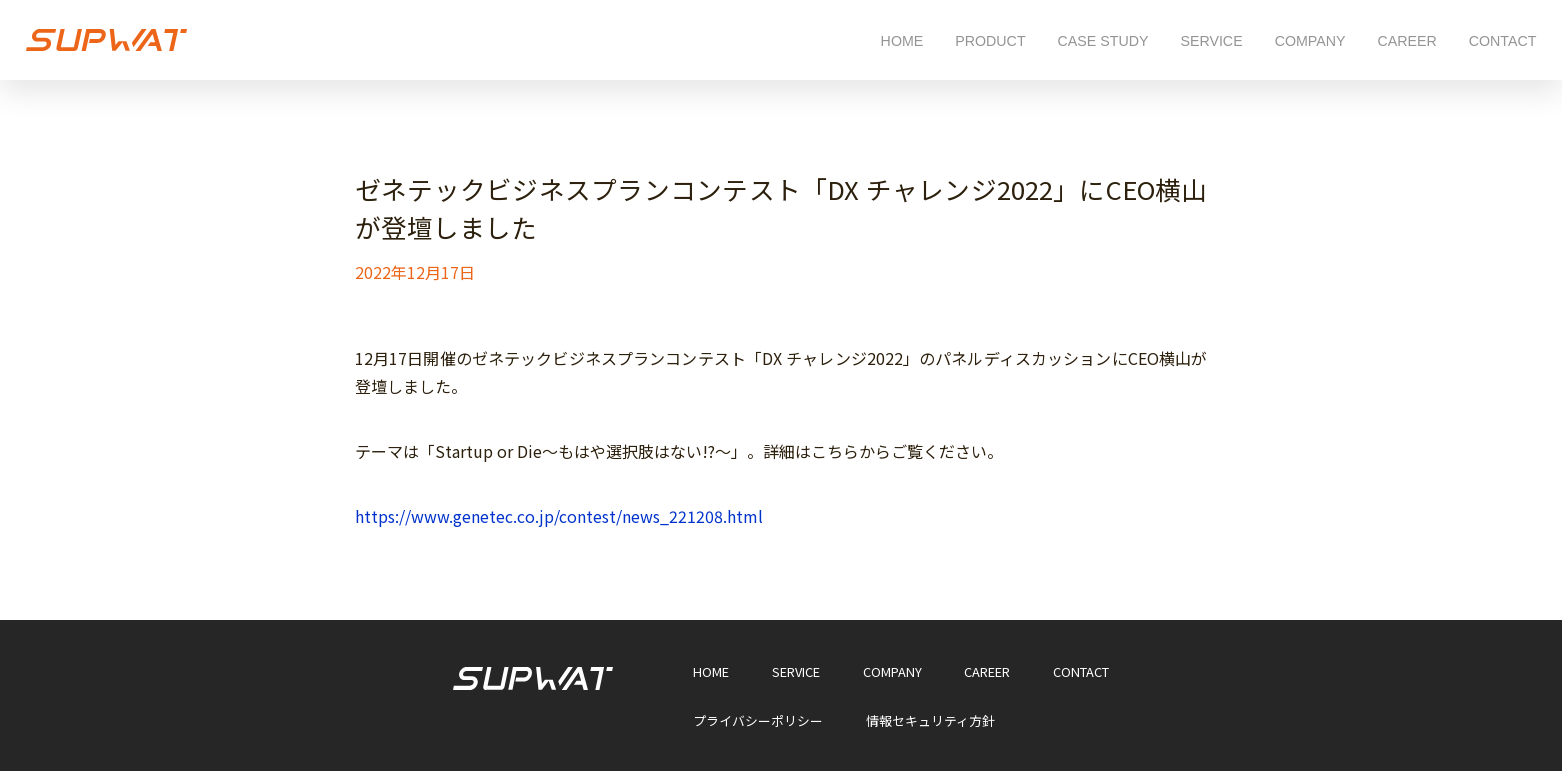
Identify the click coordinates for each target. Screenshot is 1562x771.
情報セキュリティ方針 (930, 721)
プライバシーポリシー (758, 721)
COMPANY (1310, 41)
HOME (902, 41)
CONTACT (1503, 41)
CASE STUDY (1103, 41)
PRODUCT (990, 41)
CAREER (1406, 41)
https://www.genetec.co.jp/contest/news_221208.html (559, 516)
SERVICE (1211, 41)
